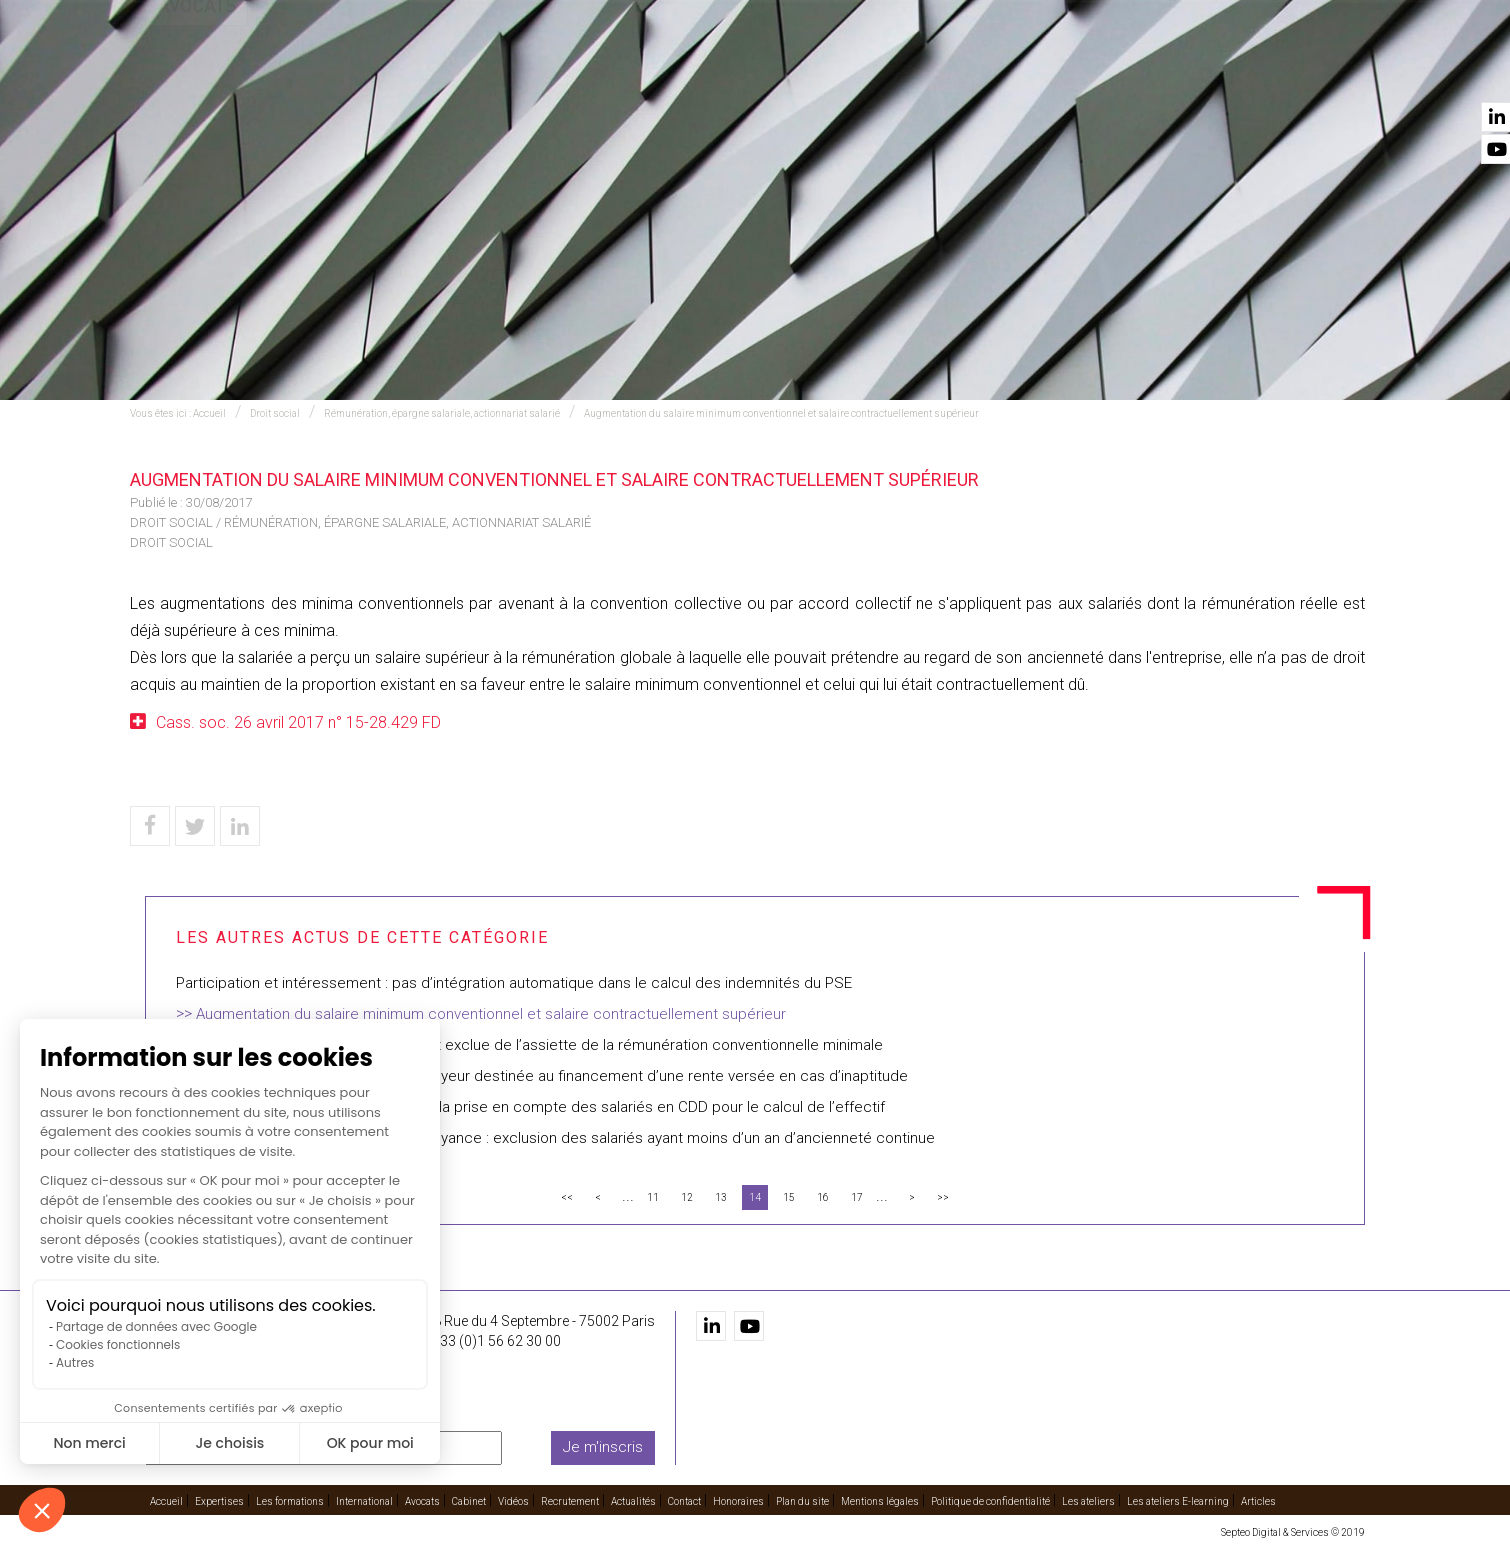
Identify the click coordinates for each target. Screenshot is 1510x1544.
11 (653, 1197)
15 (789, 1197)
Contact (1333, 71)
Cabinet (952, 71)
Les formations (631, 71)
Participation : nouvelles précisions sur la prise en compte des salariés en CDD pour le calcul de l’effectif (530, 1107)
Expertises (512, 71)
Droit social (275, 413)
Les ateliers (1088, 1500)
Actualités (1237, 71)
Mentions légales (880, 1500)
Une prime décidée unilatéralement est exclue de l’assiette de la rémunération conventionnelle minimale (529, 1045)
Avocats (871, 71)
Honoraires (738, 1500)
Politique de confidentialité (990, 1500)
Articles (1258, 1500)
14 (755, 1197)
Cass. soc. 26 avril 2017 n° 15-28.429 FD (298, 722)
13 (721, 1197)
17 (857, 1197)
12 (687, 1197)
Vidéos (1028, 71)
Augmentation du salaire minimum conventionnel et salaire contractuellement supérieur (781, 413)
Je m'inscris (603, 1447)
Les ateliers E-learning (1178, 1500)
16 (823, 1197)
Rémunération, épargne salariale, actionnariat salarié (442, 413)
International (764, 71)
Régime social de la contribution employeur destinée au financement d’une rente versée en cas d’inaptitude (542, 1076)
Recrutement (1125, 71)
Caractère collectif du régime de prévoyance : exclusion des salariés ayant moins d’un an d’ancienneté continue (555, 1138)
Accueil (422, 71)
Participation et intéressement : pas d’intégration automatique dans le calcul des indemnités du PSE (514, 983)
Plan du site (802, 1500)
